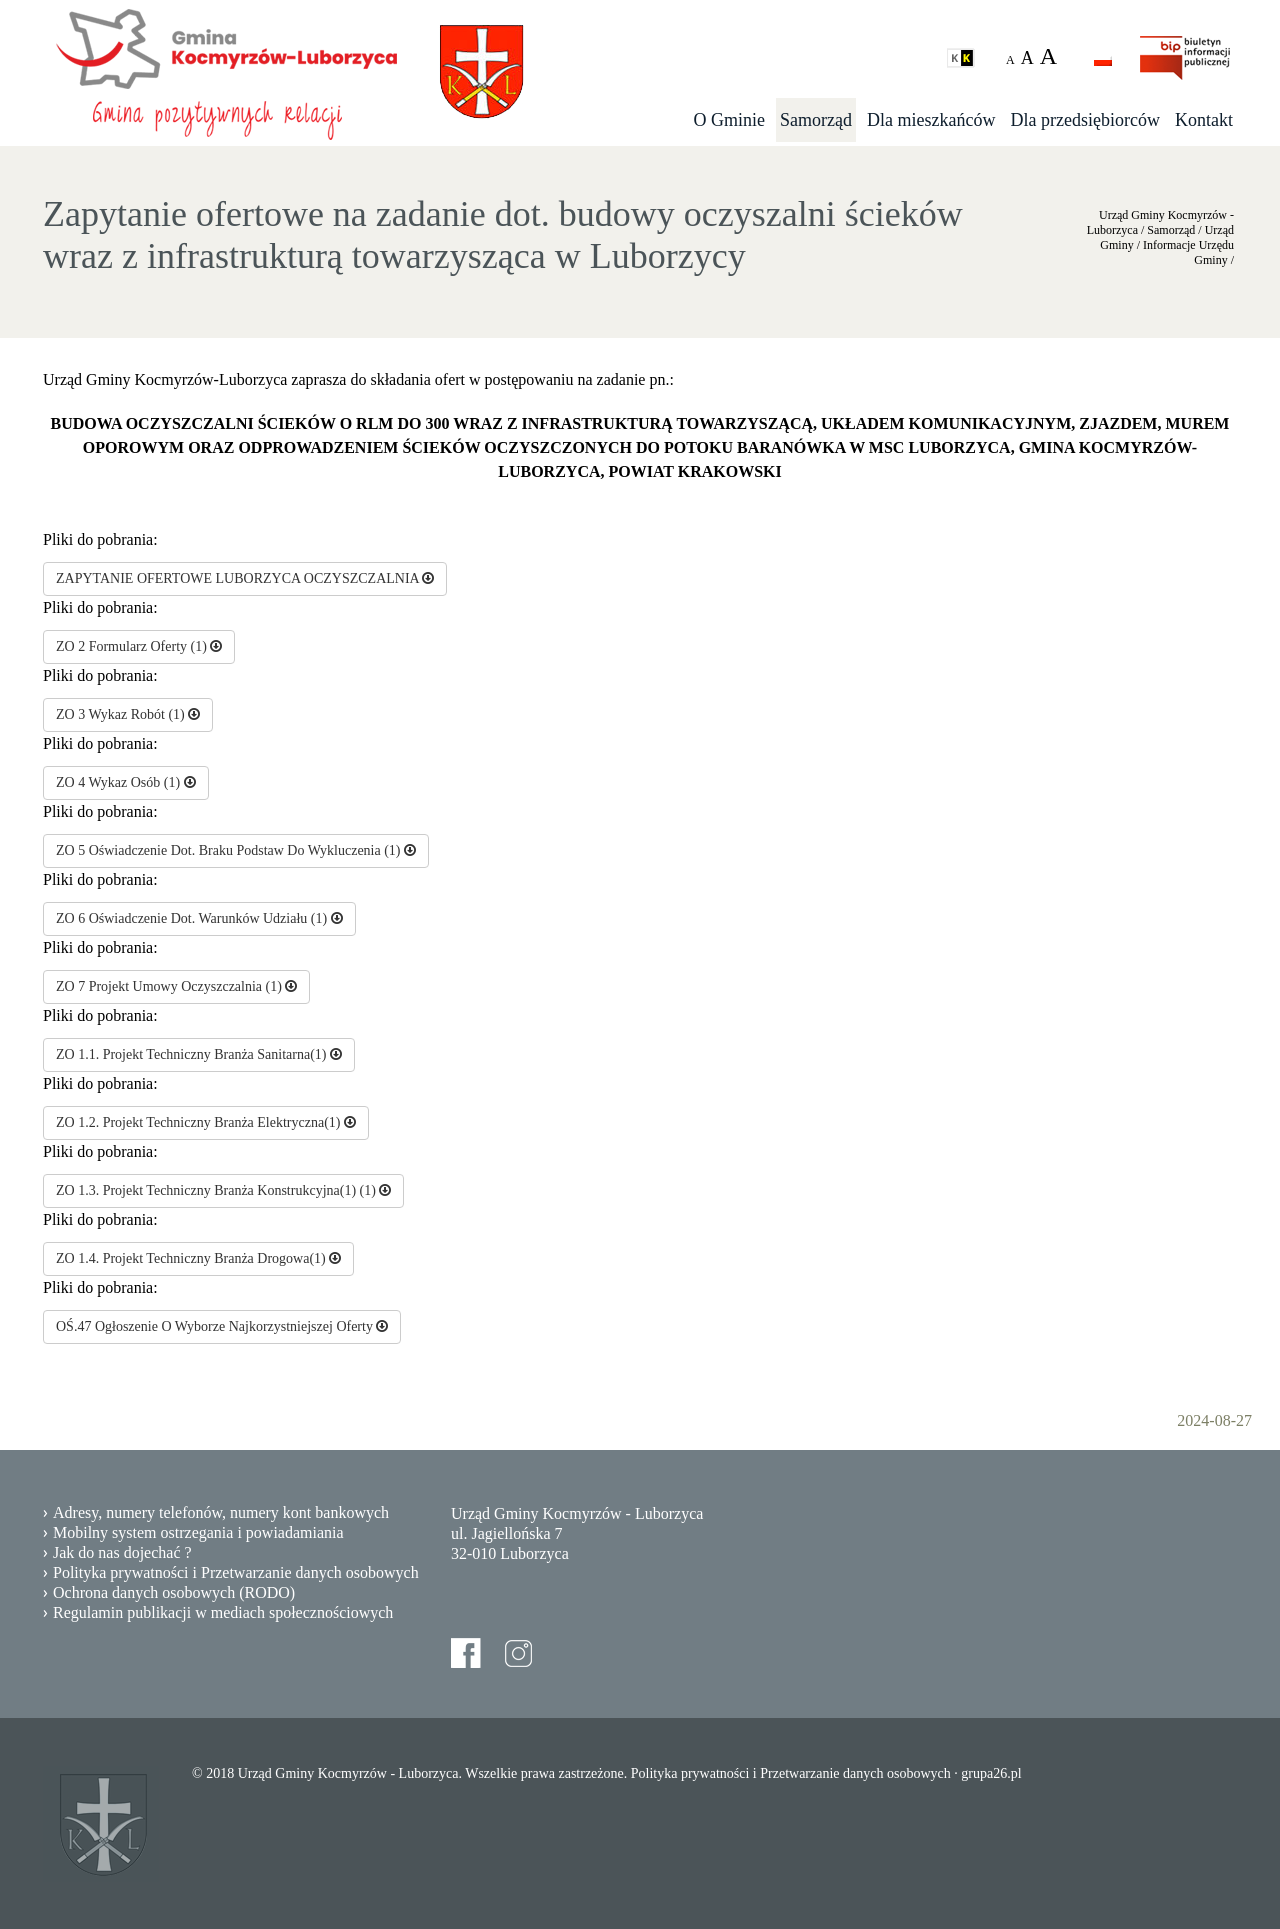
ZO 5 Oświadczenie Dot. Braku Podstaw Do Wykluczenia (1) (236, 850)
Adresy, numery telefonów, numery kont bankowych (221, 1512)
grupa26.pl (991, 1773)
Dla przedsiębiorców (1085, 120)
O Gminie (730, 120)
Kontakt (1204, 120)
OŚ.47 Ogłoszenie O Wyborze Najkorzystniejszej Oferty (222, 1326)
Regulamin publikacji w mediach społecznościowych (223, 1612)
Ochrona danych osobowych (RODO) (174, 1592)
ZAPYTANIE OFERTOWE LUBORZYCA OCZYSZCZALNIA (245, 578)
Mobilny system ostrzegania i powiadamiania (198, 1532)
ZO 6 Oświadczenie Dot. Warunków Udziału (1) (199, 918)
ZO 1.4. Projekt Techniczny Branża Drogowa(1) (198, 1258)
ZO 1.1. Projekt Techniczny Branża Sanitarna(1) (199, 1054)
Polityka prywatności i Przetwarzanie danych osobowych (236, 1572)
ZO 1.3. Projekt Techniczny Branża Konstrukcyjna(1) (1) (223, 1190)
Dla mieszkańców (931, 120)
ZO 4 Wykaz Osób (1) (126, 782)
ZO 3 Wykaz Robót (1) (128, 714)
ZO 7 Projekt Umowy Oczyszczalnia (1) (176, 986)
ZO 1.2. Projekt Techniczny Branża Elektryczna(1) (206, 1122)
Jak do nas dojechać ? (122, 1552)
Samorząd (816, 120)
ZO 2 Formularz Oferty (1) (139, 646)
